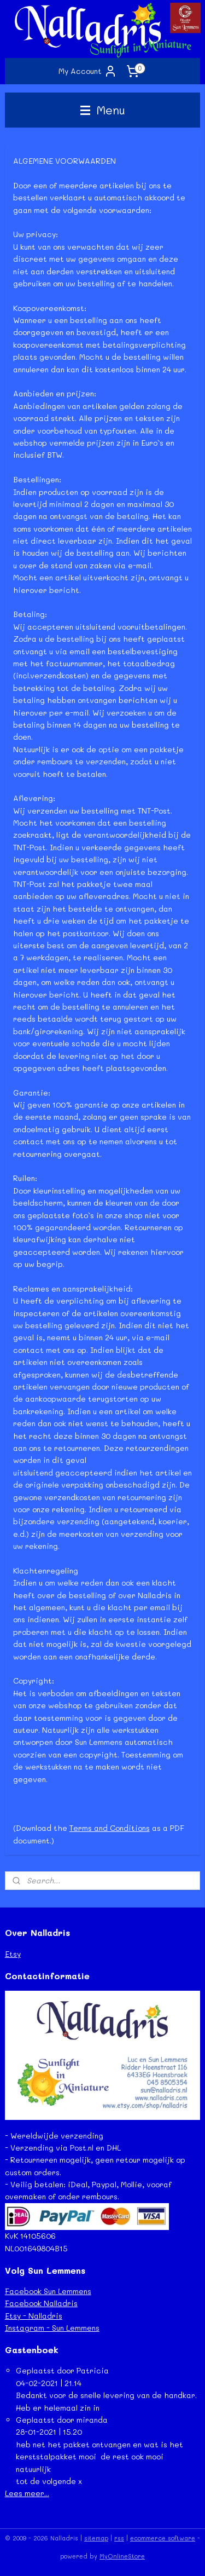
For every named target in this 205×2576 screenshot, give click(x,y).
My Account (87, 71)
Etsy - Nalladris (33, 2315)
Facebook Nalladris (41, 2303)
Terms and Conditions (109, 1828)
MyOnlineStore (122, 2556)
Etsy (13, 1954)
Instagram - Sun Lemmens (52, 2328)
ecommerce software (162, 2538)
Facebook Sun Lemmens (48, 2291)
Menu (102, 109)
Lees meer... (27, 2493)
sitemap (96, 2538)
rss (119, 2538)
